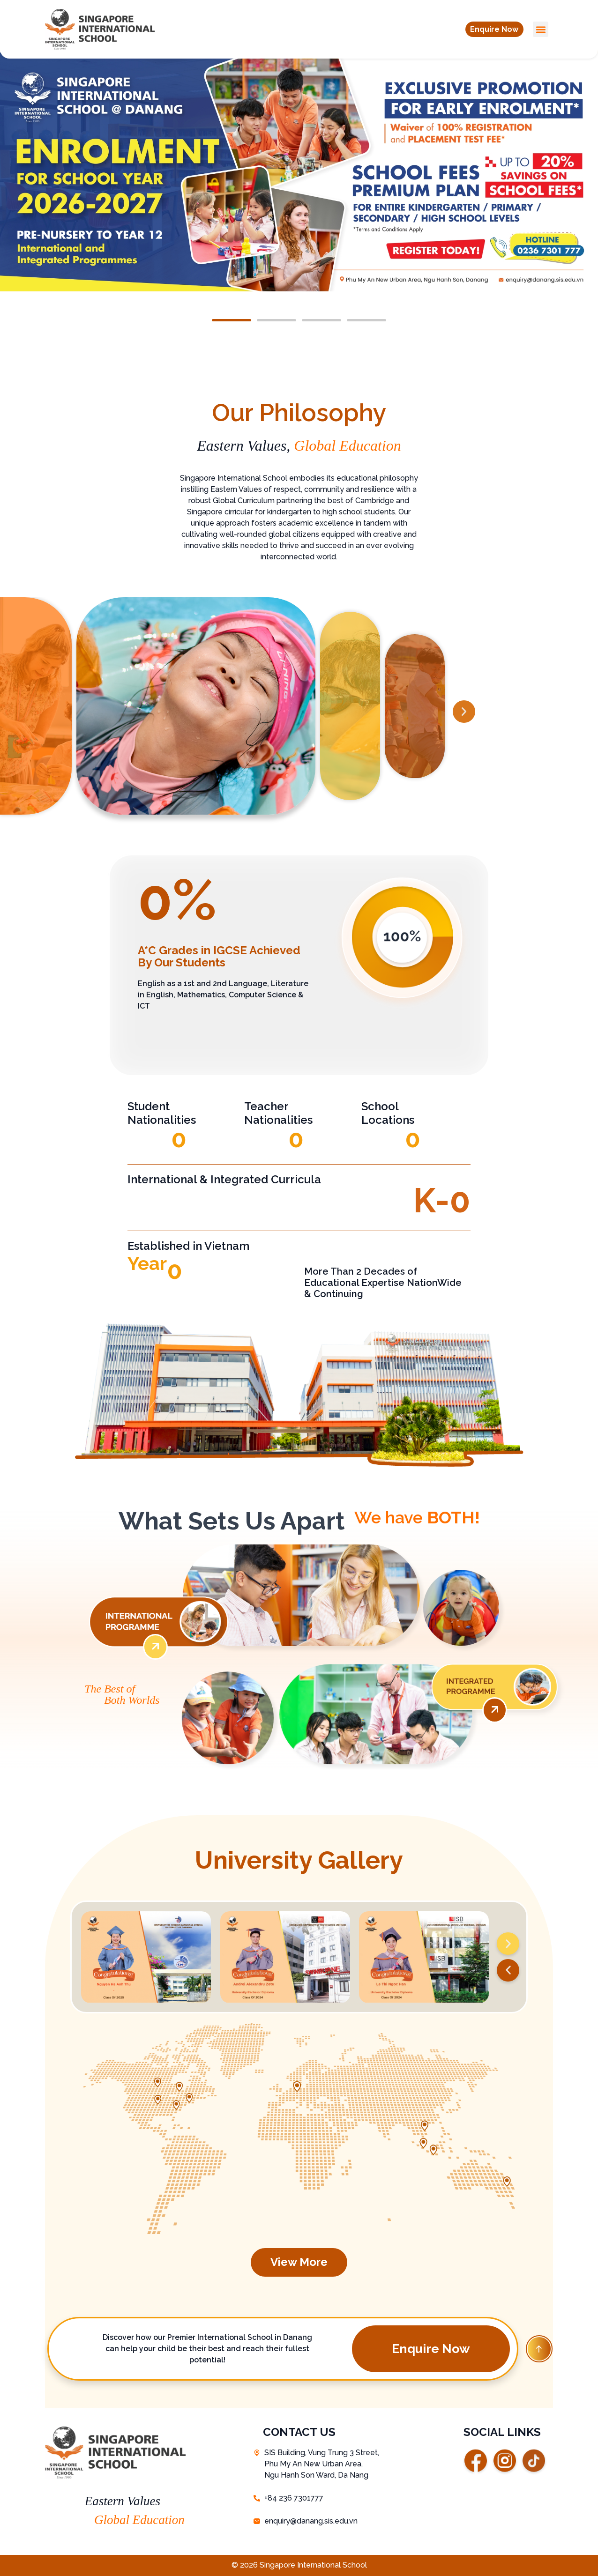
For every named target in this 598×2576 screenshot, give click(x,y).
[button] (494, 29)
